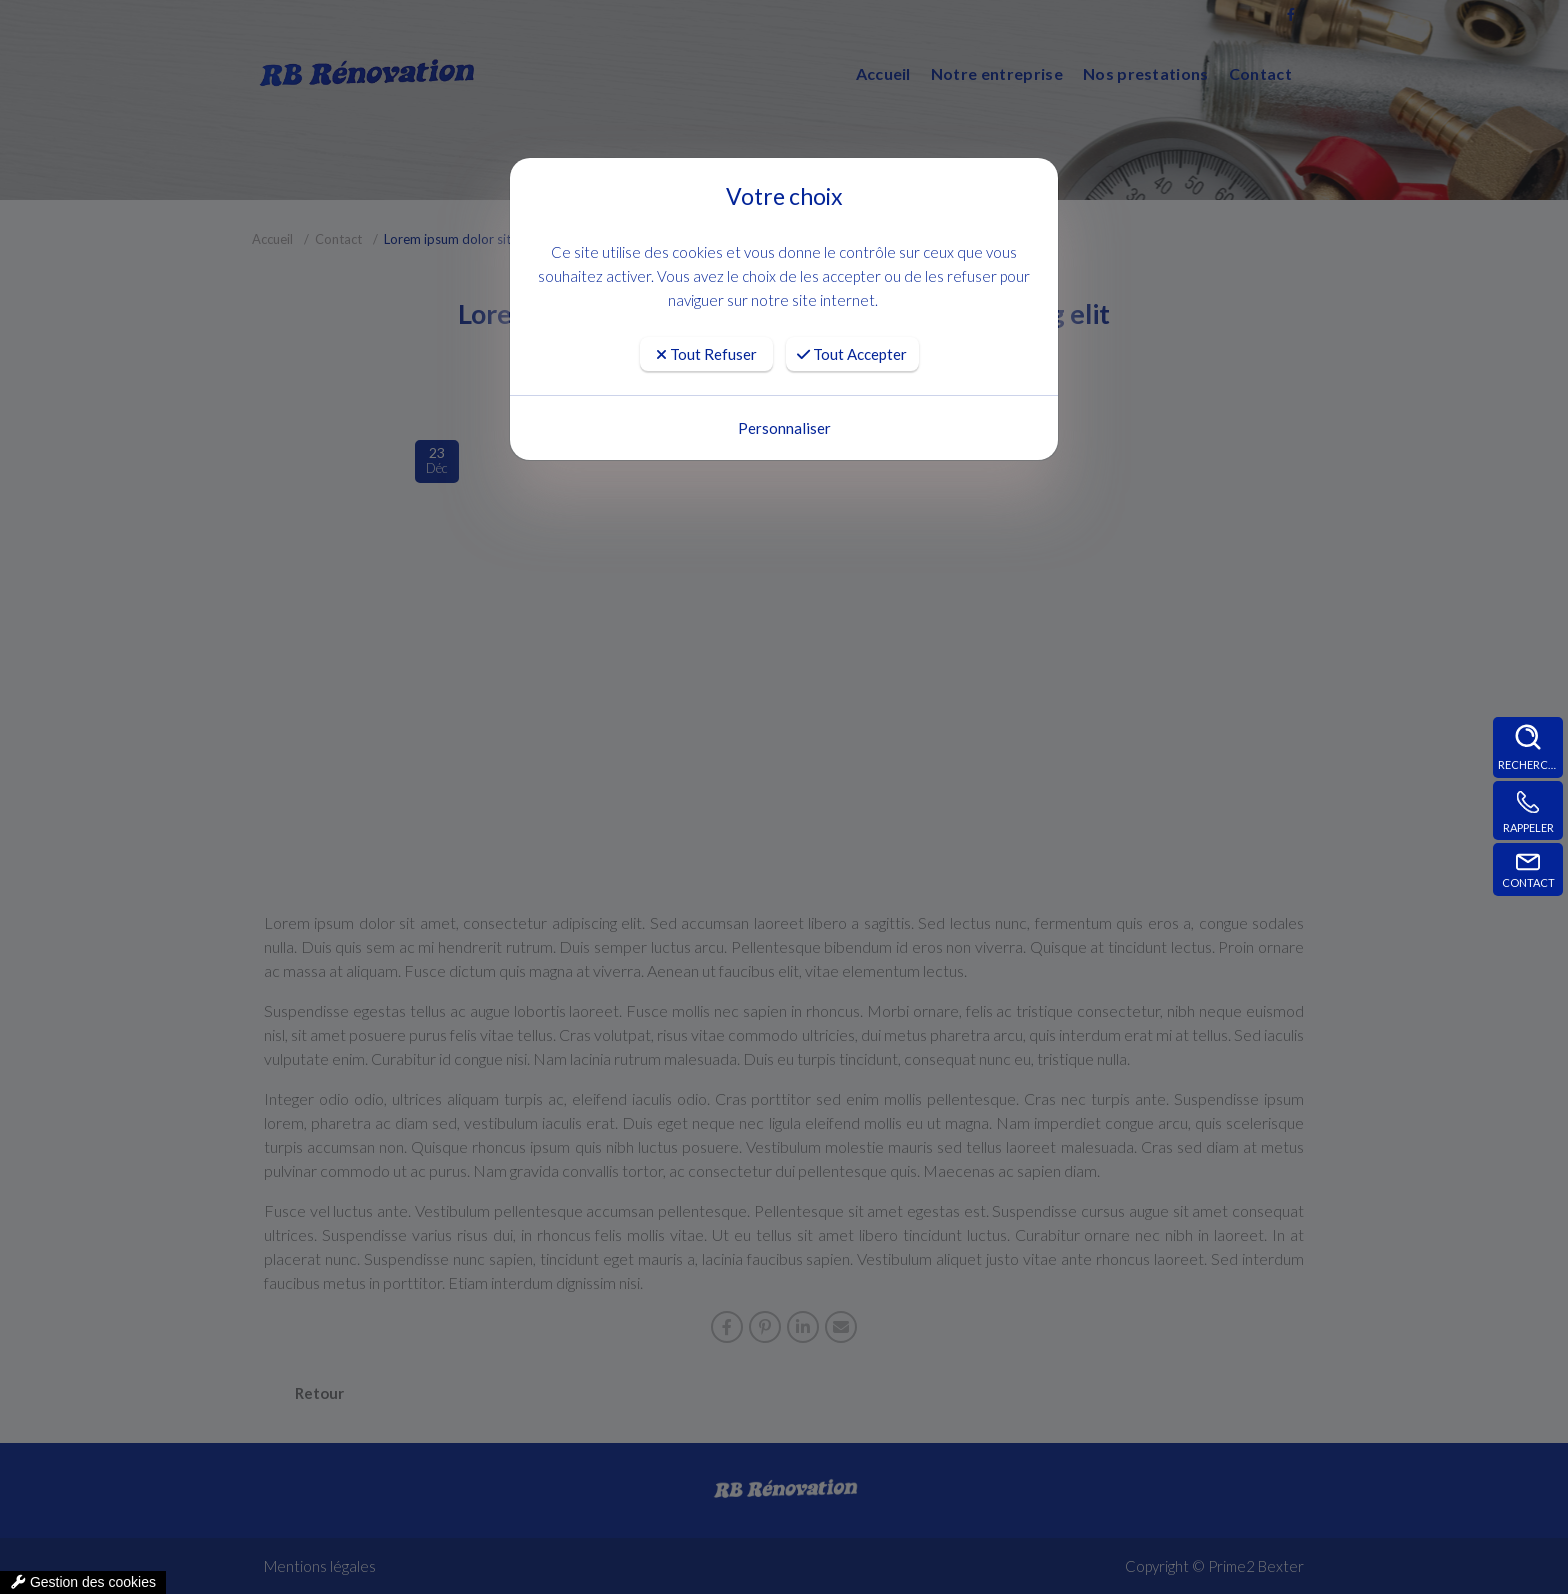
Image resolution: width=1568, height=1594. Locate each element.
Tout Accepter (852, 354)
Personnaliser (784, 428)
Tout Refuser (706, 354)
